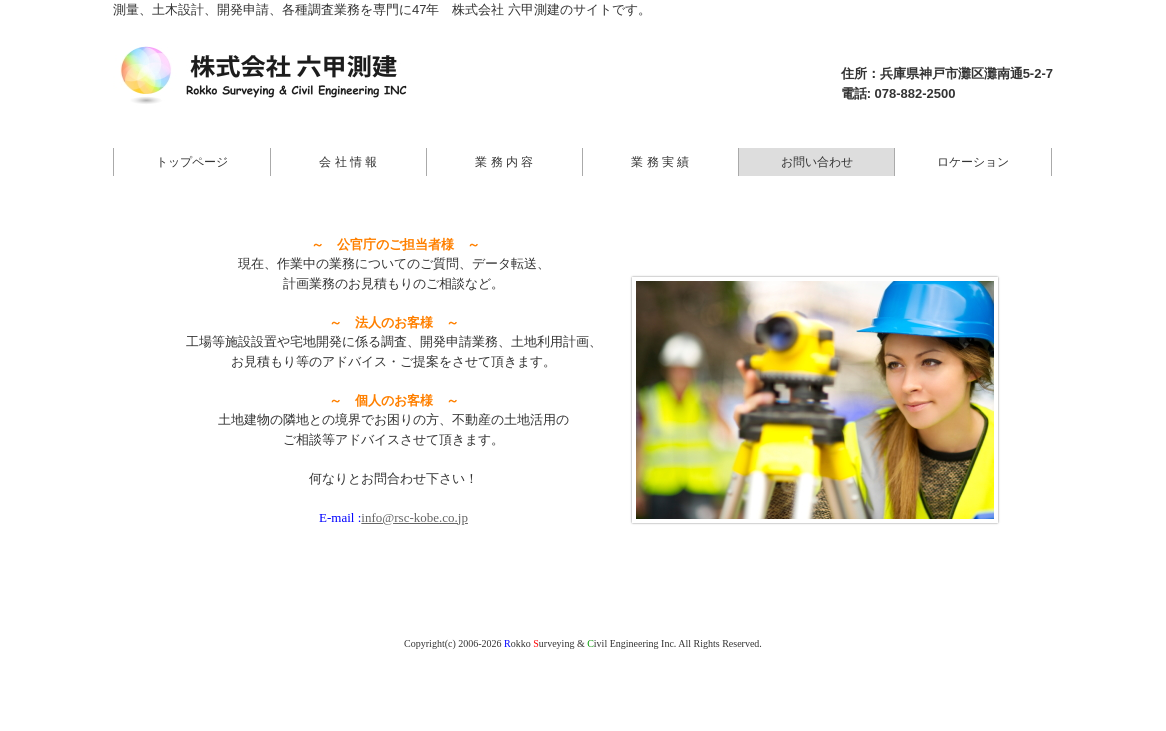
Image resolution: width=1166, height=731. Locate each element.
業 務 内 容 (504, 162)
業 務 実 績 (660, 162)
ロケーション (973, 162)
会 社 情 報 (348, 162)
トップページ (192, 162)
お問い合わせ (817, 162)
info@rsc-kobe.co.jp (414, 517)
